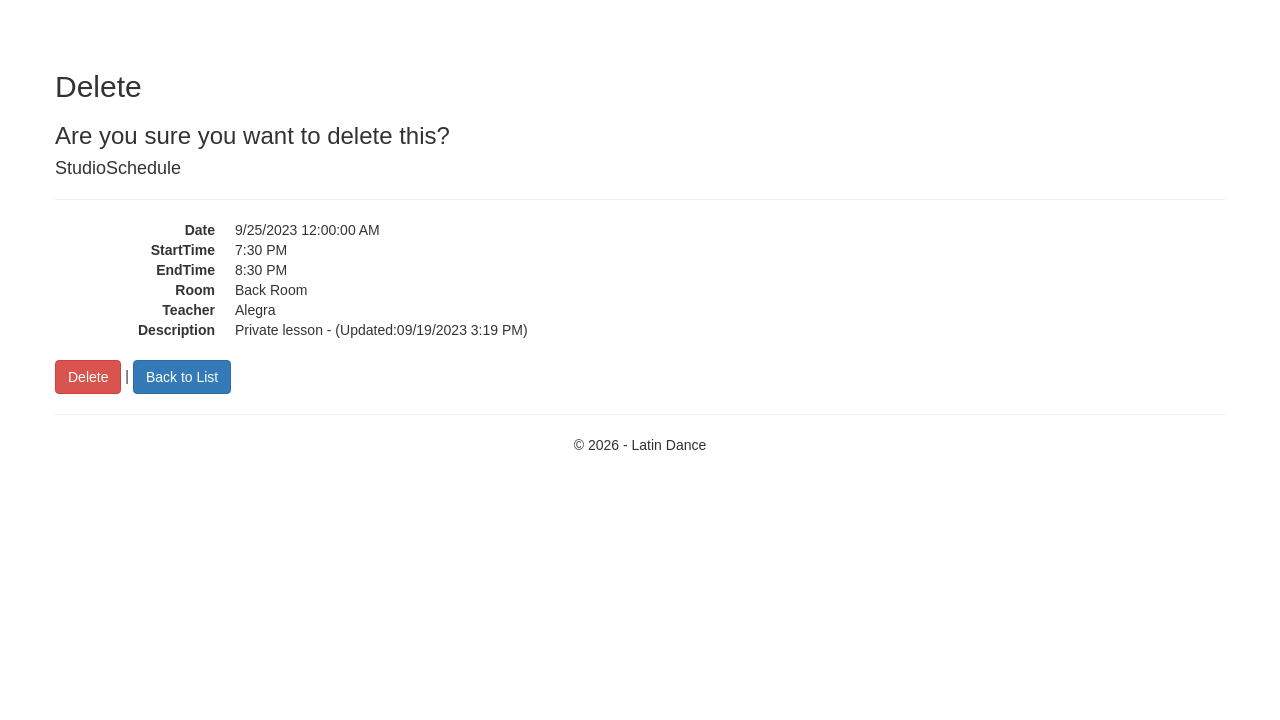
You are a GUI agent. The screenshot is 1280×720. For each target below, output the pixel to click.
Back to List (182, 377)
